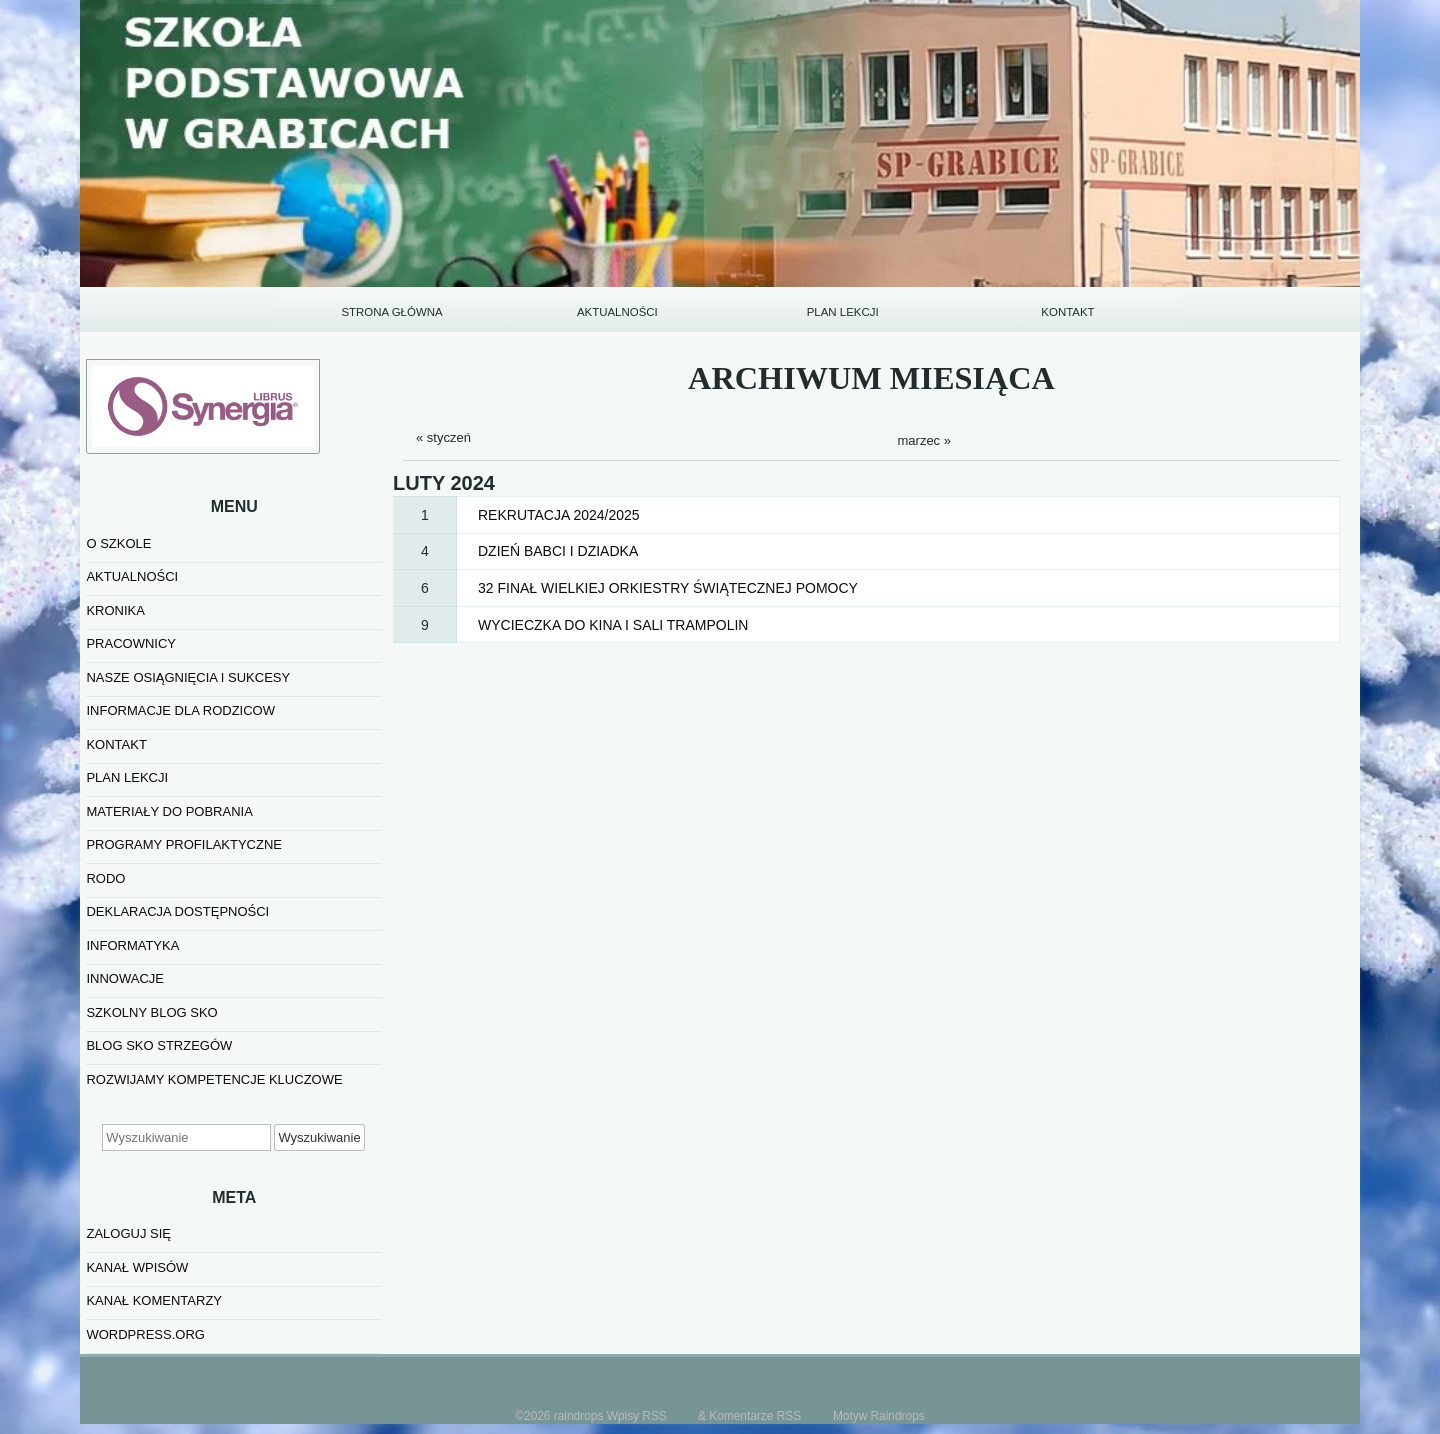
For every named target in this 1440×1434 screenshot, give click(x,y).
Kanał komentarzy (154, 1300)
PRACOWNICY (131, 643)
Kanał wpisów (137, 1267)
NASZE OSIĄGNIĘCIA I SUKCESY (188, 677)
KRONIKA (115, 610)
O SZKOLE (118, 543)
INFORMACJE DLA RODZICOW (180, 710)
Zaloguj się (128, 1233)
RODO (105, 878)
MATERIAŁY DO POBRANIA (169, 811)
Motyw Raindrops (879, 1416)
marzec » (924, 440)
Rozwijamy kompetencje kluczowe (214, 1079)
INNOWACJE (125, 978)
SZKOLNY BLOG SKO (151, 1012)
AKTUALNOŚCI (617, 312)
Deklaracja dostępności (177, 911)
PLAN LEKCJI (843, 312)
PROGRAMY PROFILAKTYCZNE (184, 844)
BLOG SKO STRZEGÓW (159, 1045)
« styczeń (443, 437)
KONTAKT (1067, 312)
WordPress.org (145, 1334)
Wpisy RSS (637, 1416)
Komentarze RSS (755, 1416)
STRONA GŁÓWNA (391, 312)
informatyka (132, 945)
